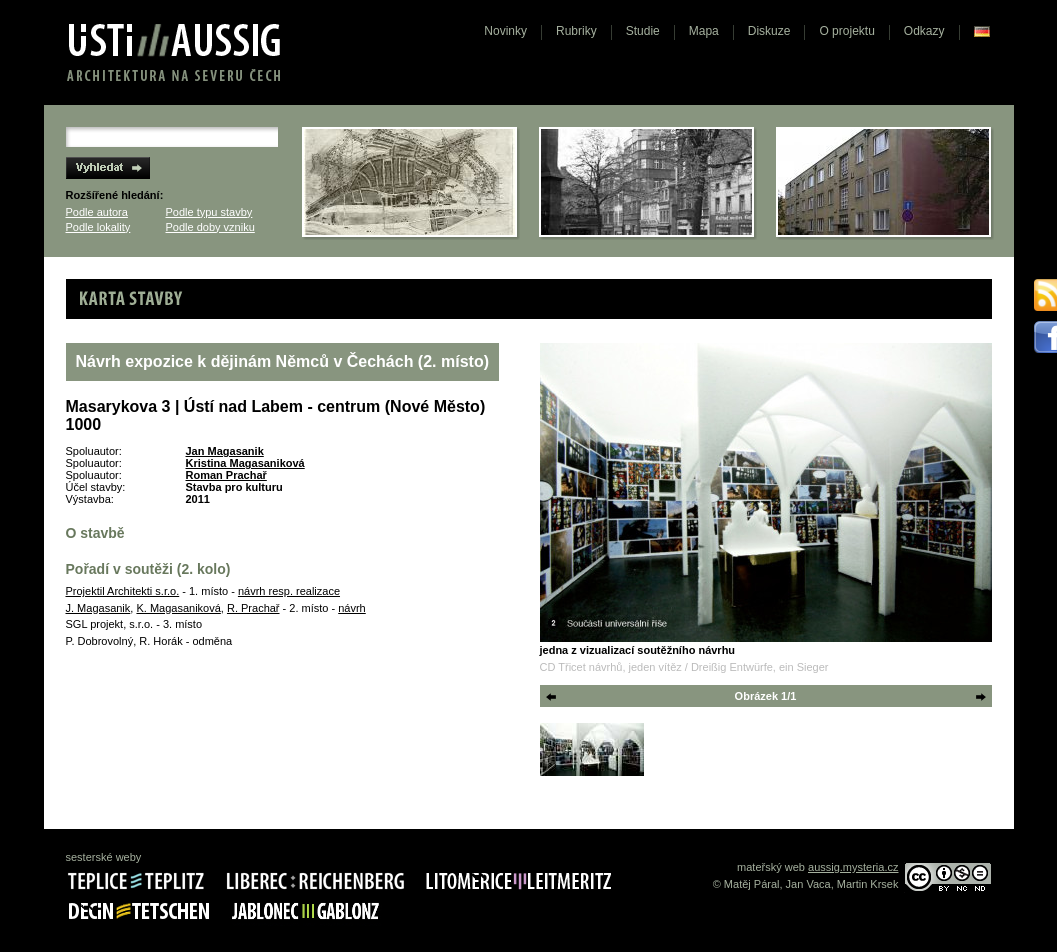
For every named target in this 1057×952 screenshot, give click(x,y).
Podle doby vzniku (210, 227)
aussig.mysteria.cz (853, 867)
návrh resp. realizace (289, 591)
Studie (643, 31)
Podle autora (97, 212)
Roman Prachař (226, 475)
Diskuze (769, 31)
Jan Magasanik (225, 451)
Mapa (704, 31)
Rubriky (576, 31)
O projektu (846, 31)
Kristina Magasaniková (245, 463)
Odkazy (924, 31)
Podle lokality (98, 227)
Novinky (505, 31)
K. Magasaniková (178, 608)
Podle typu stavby (209, 212)
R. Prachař (253, 608)
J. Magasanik (98, 608)
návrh (352, 608)
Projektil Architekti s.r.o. (123, 591)
